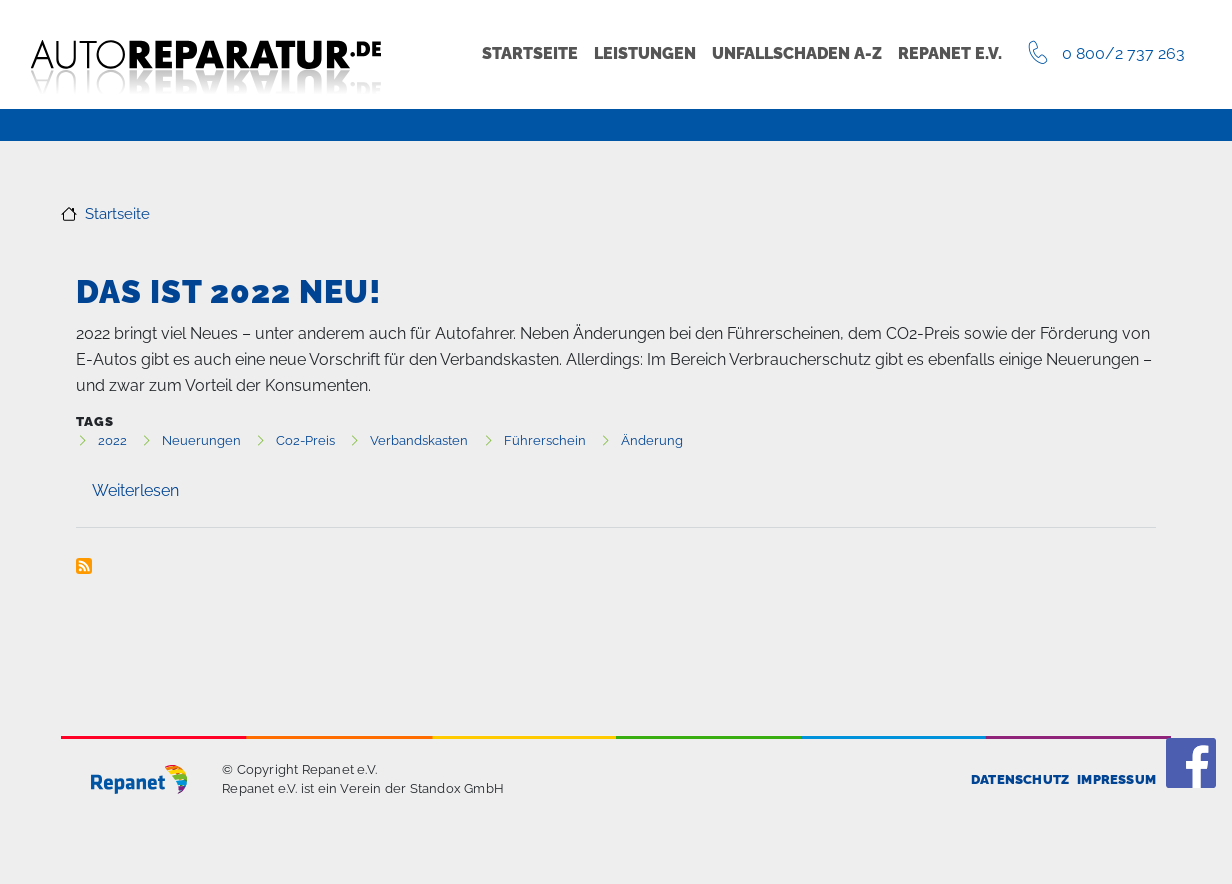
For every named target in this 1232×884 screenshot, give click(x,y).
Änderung (652, 440)
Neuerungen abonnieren (84, 566)
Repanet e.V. (950, 53)
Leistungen (645, 53)
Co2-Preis (305, 440)
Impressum (1116, 779)
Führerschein (545, 440)
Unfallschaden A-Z (797, 53)
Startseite (530, 53)
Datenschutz (1020, 779)
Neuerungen (201, 440)
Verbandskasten (419, 440)
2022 (112, 440)
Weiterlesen (135, 490)
